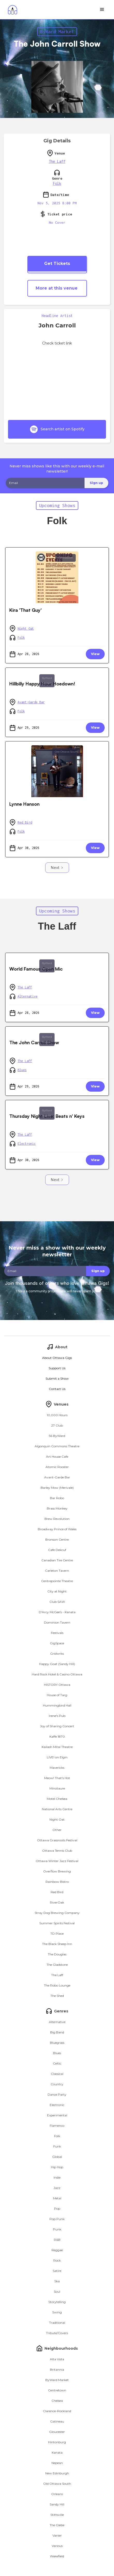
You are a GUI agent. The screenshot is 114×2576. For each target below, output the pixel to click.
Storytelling (57, 2302)
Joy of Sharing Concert (57, 1726)
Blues (22, 1070)
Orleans (57, 2494)
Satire (57, 2271)
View (95, 654)
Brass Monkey (57, 1508)
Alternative (27, 996)
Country (57, 2084)
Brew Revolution (57, 1519)
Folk (57, 183)
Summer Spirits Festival (57, 1923)
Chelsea (57, 2401)
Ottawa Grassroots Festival (57, 1840)
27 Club (57, 1425)
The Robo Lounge (57, 1985)
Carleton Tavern (57, 1571)
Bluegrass (57, 2043)
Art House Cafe (57, 1456)
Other (57, 1830)
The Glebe (57, 2525)
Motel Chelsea (57, 1799)
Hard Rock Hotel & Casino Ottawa (57, 1674)
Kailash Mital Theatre (57, 1747)
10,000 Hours (57, 1415)
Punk (57, 2229)
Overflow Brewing (57, 1871)
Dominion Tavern (57, 1622)
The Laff (57, 161)
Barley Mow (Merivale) (57, 1488)
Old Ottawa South (66, 751)
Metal (57, 2198)
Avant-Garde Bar (31, 702)
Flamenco (57, 2126)
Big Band (57, 2032)
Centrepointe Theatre (57, 1581)
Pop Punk (57, 2219)
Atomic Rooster (57, 1467)
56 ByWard (57, 1436)
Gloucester (57, 2432)
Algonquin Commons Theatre (57, 1446)
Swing (57, 2312)
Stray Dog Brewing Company (57, 1913)
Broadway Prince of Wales (57, 1529)
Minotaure (57, 1788)
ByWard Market (57, 31)
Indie (57, 2177)
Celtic (57, 2063)
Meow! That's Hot (57, 1778)
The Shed (57, 1996)
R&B (57, 2240)
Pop (57, 2208)
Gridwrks (57, 1653)
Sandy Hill (57, 2504)
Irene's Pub (57, 1716)
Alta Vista (57, 2359)
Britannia (57, 2369)
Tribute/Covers (57, 2333)
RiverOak (57, 1902)
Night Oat (26, 628)
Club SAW (57, 1602)
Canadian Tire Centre (57, 1560)
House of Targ (57, 1695)
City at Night (57, 1591)
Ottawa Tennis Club (57, 1850)
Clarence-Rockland (57, 2411)
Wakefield (57, 2556)
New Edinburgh (57, 2473)
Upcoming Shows (57, 505)
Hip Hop (57, 2167)
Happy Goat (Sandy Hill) (57, 1664)
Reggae (57, 2250)
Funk (57, 2146)
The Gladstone (57, 1965)
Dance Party (57, 2094)
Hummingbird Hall (57, 1705)
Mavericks (57, 1768)
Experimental (57, 2115)
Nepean (57, 2463)
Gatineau (57, 2421)
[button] (102, 9)
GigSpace (57, 1643)
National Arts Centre (57, 1809)
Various (57, 2546)
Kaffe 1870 (57, 1736)
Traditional (57, 2323)
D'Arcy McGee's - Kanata (57, 1612)
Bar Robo (57, 1498)
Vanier (57, 2535)
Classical (57, 2074)
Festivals (57, 1633)
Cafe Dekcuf (57, 1550)
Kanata (57, 2452)
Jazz (57, 2188)
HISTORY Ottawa (57, 1685)
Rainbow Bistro (57, 1882)
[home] (11, 10)
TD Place (57, 1933)
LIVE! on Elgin (57, 1757)
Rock (57, 2260)
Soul (57, 2291)
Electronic (27, 1144)
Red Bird (25, 822)
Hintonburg (57, 2442)
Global (57, 2157)
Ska (57, 2281)
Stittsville (57, 2515)
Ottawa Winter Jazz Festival (57, 1861)
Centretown (65, 557)
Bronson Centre (57, 1539)
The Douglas (57, 1954)
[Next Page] (57, 867)
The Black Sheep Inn (57, 1944)
